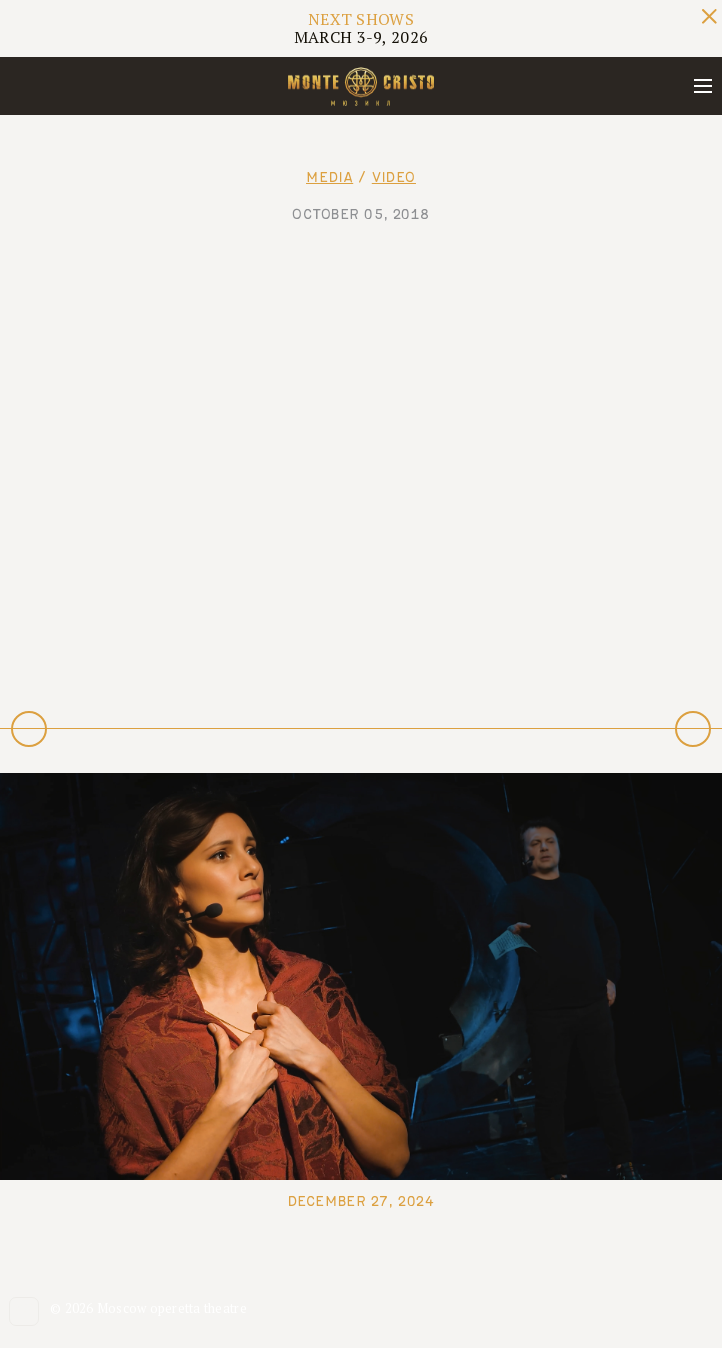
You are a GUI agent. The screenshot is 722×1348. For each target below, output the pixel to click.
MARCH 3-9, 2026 (361, 28)
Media (329, 177)
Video (394, 177)
